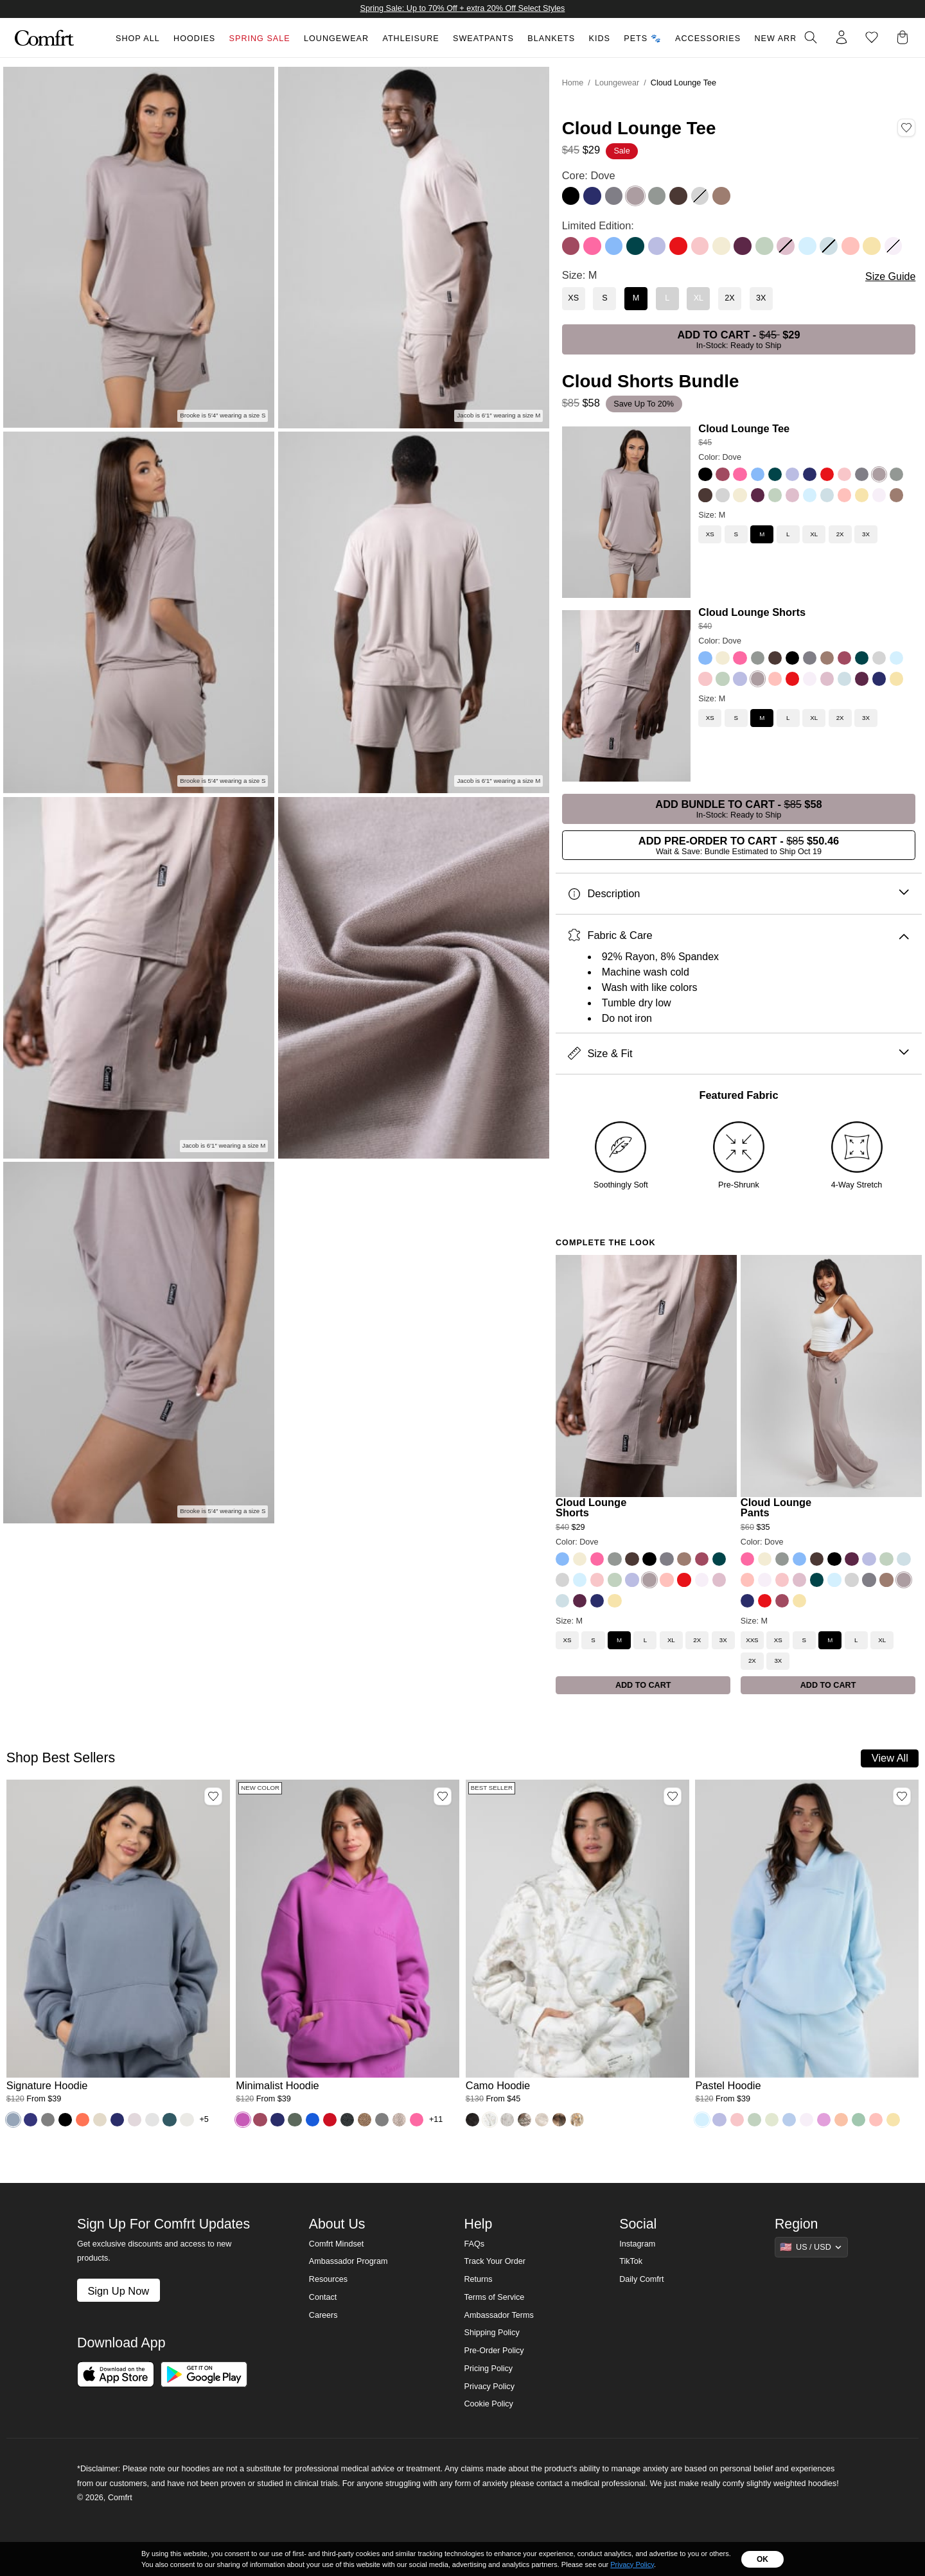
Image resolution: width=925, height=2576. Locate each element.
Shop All (138, 38)
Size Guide (890, 276)
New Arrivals (788, 38)
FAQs (474, 2243)
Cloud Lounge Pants (776, 1507)
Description (738, 894)
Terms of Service (494, 2297)
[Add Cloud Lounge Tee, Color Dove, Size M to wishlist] (906, 128)
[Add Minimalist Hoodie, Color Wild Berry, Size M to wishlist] (443, 1796)
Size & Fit (738, 1054)
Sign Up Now (118, 2291)
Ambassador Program (348, 2261)
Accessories (708, 38)
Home (573, 82)
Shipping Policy (491, 2332)
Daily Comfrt (641, 2279)
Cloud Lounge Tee (743, 428)
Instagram (637, 2243)
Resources (328, 2279)
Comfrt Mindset (336, 2243)
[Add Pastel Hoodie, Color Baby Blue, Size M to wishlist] (902, 1796)
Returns (478, 2279)
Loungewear (336, 38)
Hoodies (194, 38)
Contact (323, 2297)
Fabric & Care (738, 935)
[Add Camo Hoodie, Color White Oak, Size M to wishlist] (673, 1796)
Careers (323, 2315)
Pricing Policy (488, 2368)
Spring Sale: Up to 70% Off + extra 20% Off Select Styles (462, 8)
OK (762, 2559)
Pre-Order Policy (494, 2350)
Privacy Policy (489, 2386)
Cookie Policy (488, 2403)
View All (890, 1758)
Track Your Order (494, 2261)
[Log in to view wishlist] (871, 37)
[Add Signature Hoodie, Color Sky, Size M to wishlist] (213, 1796)
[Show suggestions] (811, 2247)
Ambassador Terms (498, 2315)
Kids (599, 38)
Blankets (551, 38)
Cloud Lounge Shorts (752, 612)
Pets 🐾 (642, 38)
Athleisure (410, 38)
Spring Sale (259, 38)
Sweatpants (483, 38)
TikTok (630, 2261)
